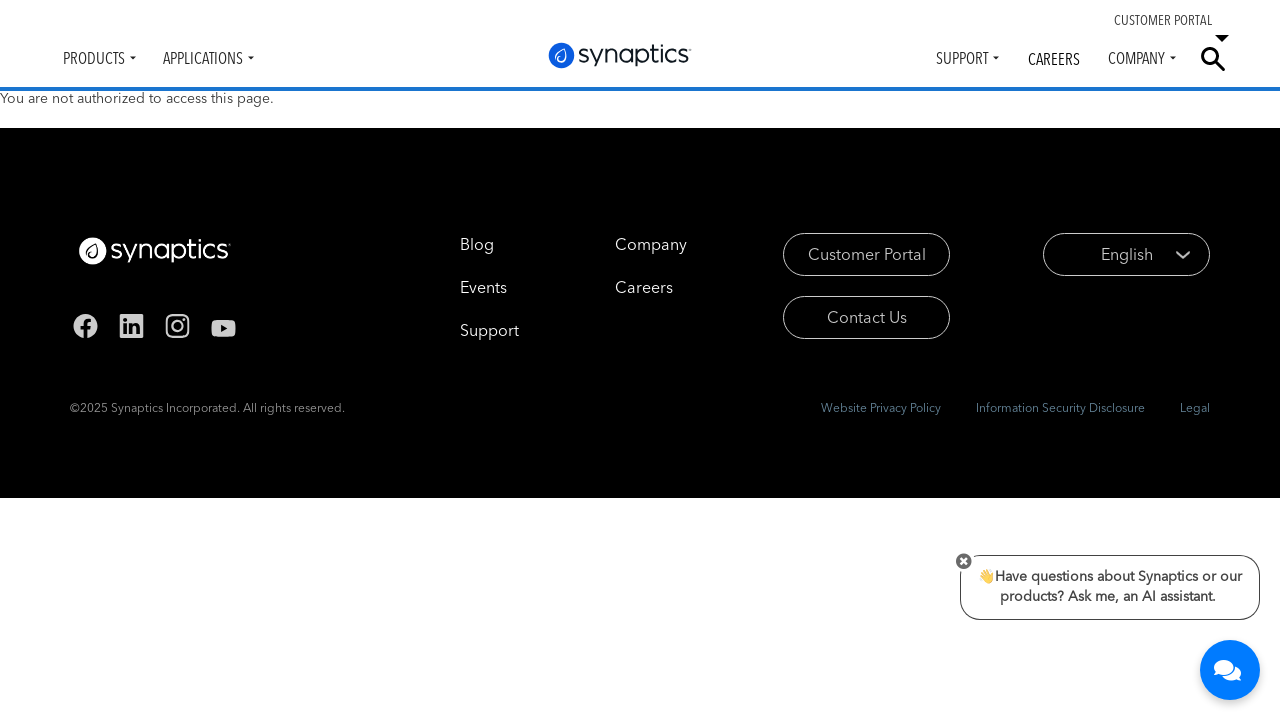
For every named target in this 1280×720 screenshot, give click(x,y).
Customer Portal (867, 254)
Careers (1054, 59)
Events (483, 287)
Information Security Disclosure (1060, 407)
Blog (477, 244)
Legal (1195, 407)
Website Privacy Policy (881, 407)
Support (962, 58)
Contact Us (867, 317)
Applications (203, 58)
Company (1136, 58)
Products (94, 58)
